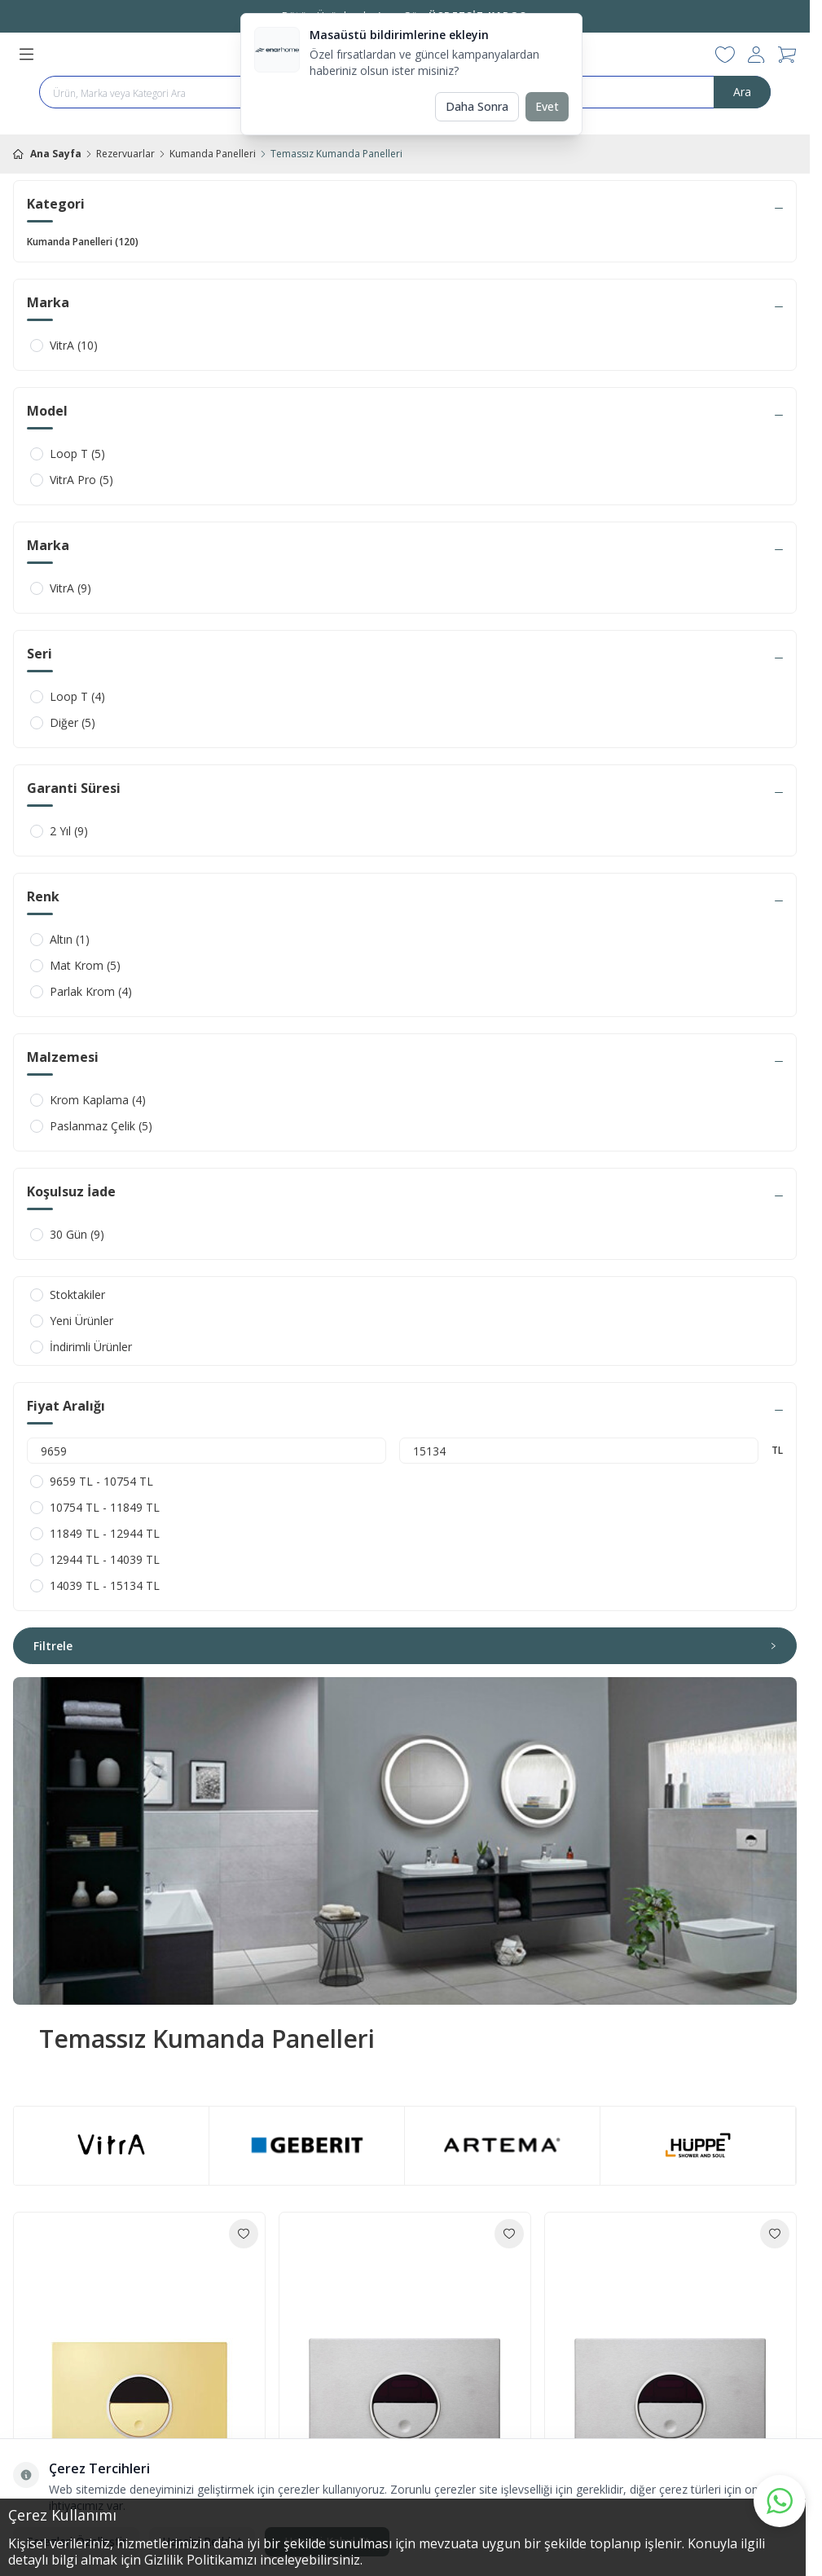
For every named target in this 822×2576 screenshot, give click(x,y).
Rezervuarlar (125, 154)
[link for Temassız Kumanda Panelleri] (405, 1841)
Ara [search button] (742, 91)
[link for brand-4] (697, 2145)
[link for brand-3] (306, 2145)
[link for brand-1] (111, 2145)
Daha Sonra (477, 106)
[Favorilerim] (725, 54)
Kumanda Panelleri (212, 154)
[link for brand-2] (502, 2145)
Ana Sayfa (47, 154)
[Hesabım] (756, 54)
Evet (547, 106)
